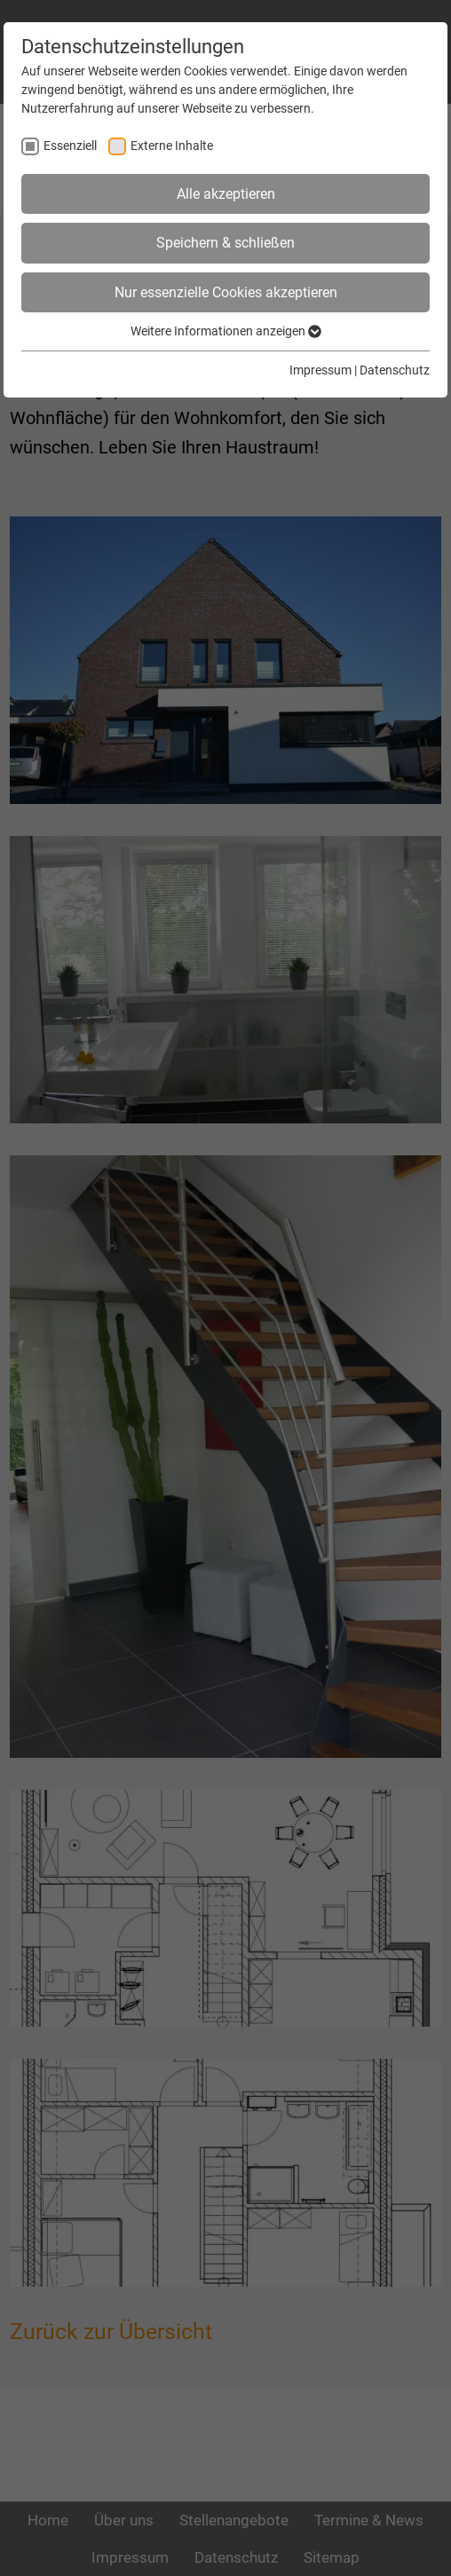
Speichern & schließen (225, 242)
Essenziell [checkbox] (70, 145)
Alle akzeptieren (226, 193)
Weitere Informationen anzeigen (226, 331)
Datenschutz (395, 370)
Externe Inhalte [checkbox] (172, 145)
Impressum (320, 370)
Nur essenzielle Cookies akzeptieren (226, 292)
